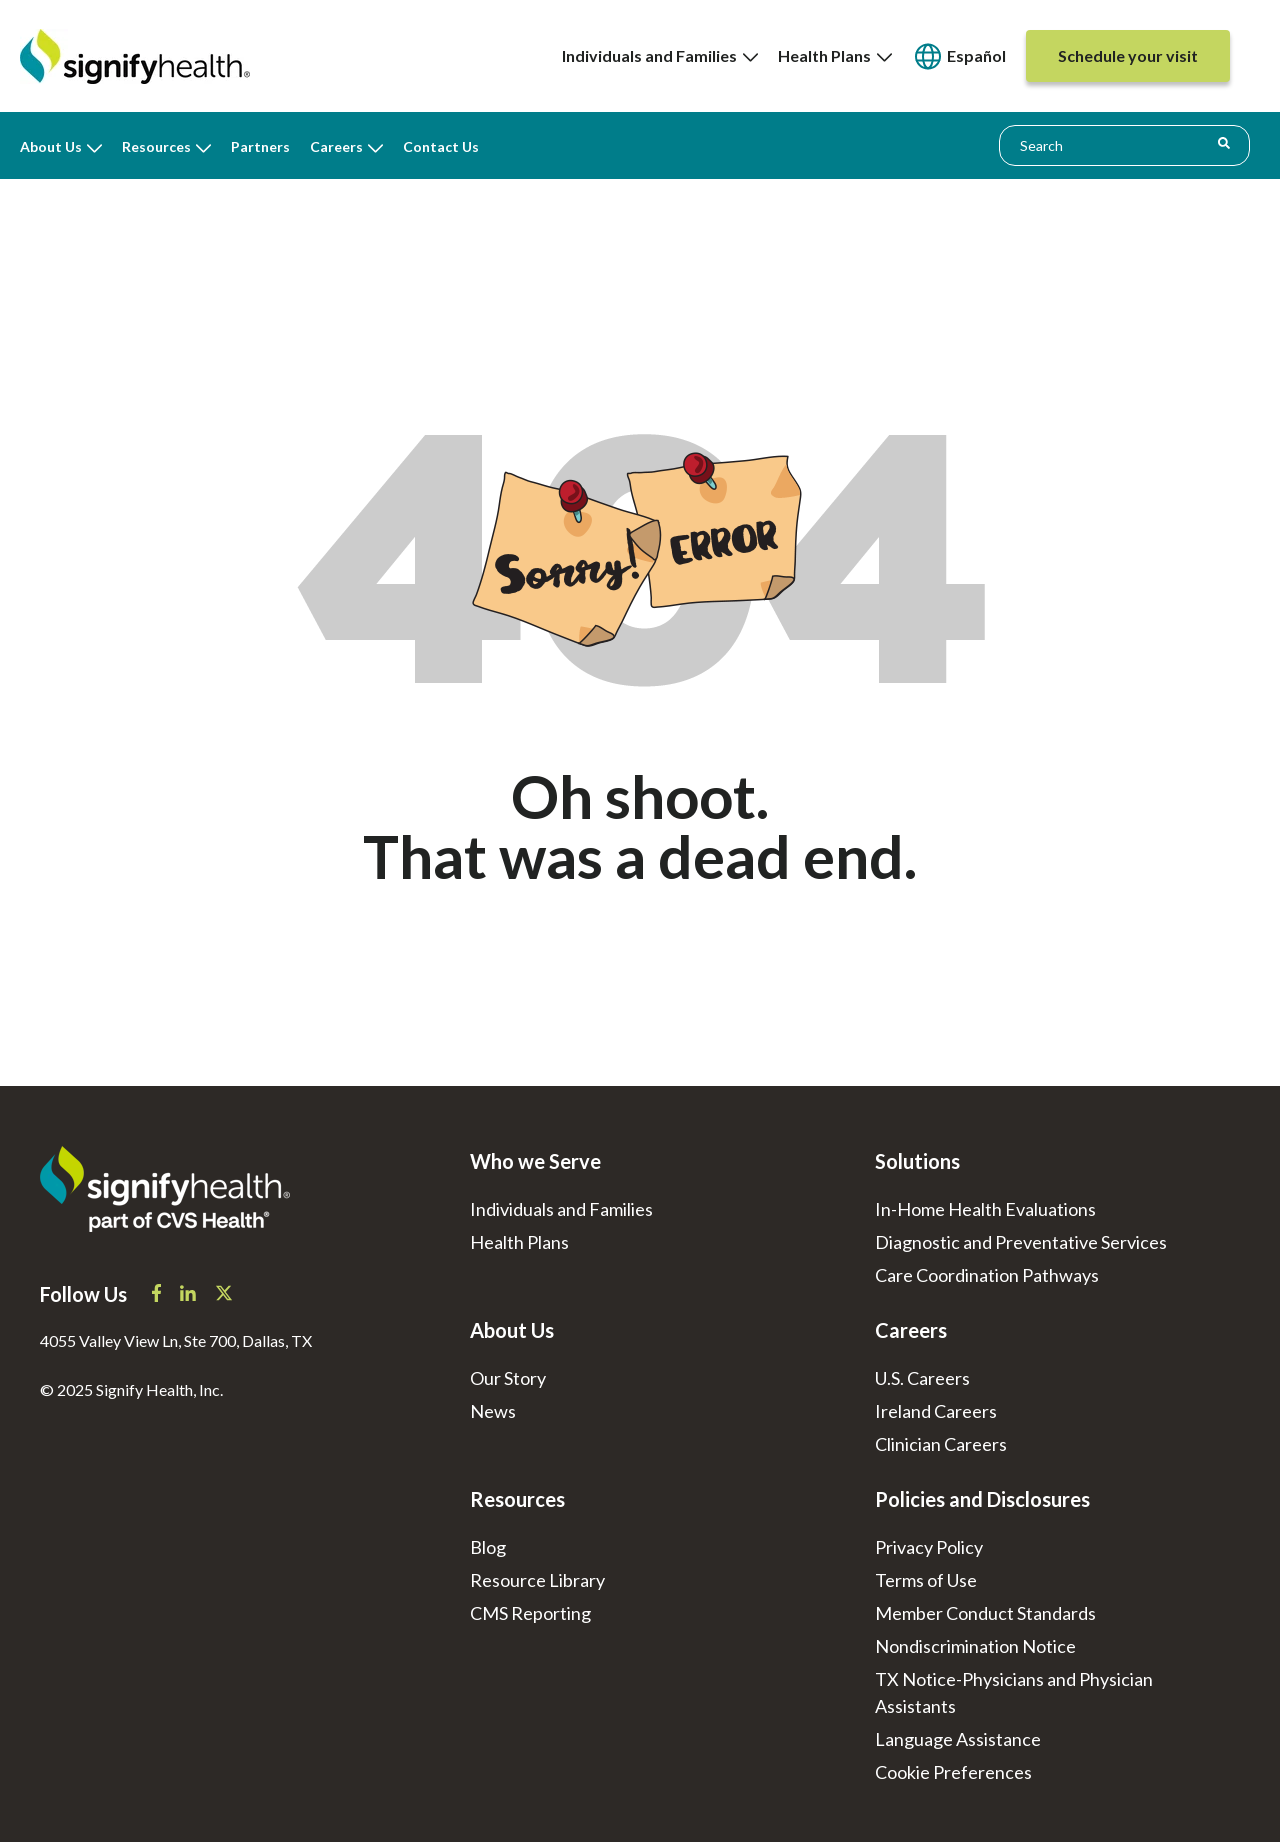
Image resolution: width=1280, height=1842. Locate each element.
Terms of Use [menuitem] (926, 1580)
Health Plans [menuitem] (835, 55)
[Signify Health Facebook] (158, 1295)
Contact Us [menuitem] (441, 146)
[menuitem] (959, 56)
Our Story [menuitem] (508, 1378)
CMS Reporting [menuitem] (530, 1613)
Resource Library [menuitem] (537, 1580)
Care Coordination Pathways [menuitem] (987, 1275)
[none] (660, 56)
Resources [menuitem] (156, 146)
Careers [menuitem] (336, 146)
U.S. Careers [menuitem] (922, 1378)
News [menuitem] (493, 1411)
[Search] (1224, 143)
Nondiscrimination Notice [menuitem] (975, 1646)
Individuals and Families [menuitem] (660, 55)
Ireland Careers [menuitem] (936, 1411)
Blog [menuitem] (488, 1547)
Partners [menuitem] (260, 146)
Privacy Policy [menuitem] (929, 1547)
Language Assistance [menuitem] (958, 1739)
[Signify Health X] (224, 1295)
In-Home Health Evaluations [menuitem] (985, 1209)
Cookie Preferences (953, 1772)
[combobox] (1124, 145)
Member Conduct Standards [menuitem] (985, 1613)
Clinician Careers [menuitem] (941, 1444)
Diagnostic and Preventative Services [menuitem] (1021, 1242)
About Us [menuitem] (51, 146)
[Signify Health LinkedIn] (189, 1295)
